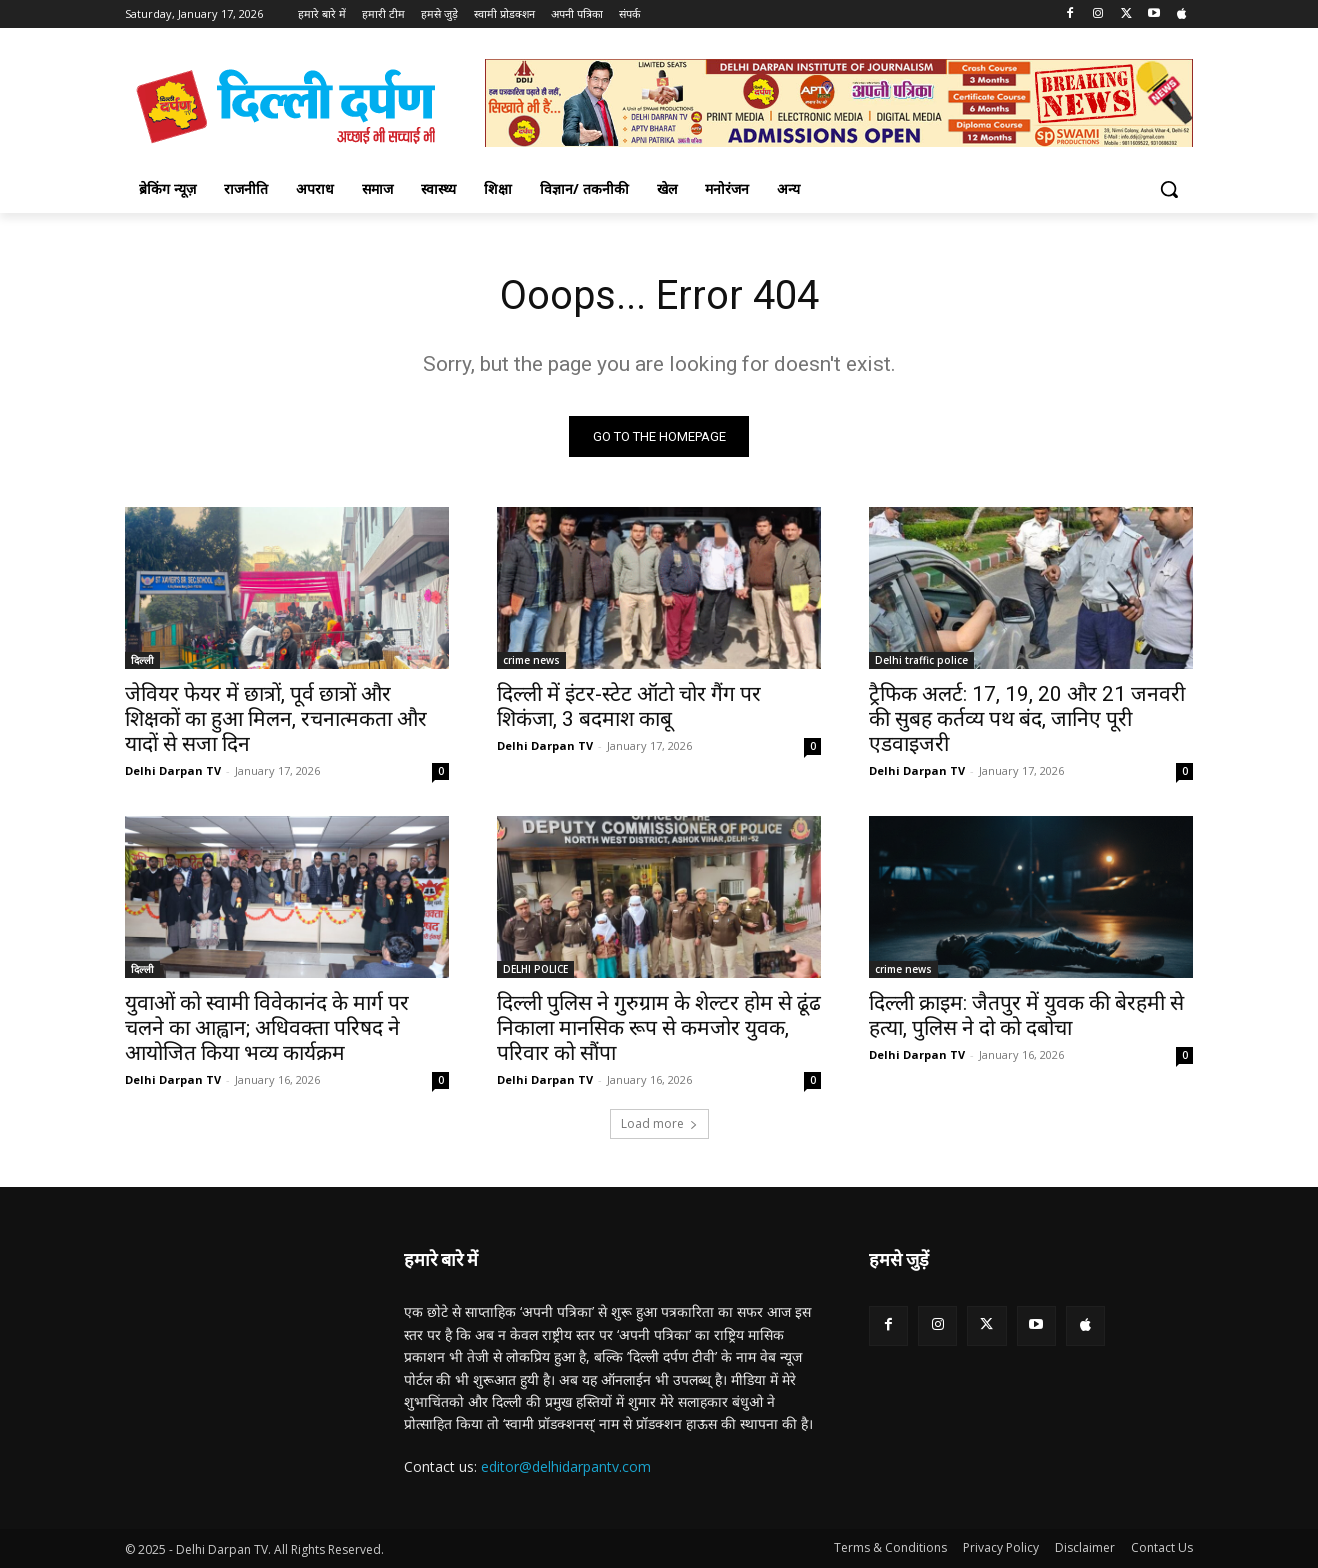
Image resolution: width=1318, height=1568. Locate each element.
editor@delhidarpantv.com (566, 1466)
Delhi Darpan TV (173, 770)
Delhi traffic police (921, 660)
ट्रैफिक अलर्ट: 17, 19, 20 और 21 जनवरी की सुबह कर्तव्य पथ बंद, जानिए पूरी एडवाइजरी (1027, 719)
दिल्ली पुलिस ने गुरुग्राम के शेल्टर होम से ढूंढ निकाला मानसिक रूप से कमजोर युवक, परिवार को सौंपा (659, 1028)
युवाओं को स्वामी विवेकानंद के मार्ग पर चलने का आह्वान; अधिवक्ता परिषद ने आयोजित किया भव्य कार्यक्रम (267, 1028)
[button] (1169, 189)
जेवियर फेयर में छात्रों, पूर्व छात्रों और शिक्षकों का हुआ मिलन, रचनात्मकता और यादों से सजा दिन (276, 719)
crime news (531, 660)
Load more (659, 1123)
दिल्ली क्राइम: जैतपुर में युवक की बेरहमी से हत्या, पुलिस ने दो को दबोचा (1026, 1015)
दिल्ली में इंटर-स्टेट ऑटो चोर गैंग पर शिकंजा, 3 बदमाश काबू (629, 706)
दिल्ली (142, 660)
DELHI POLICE (535, 969)
